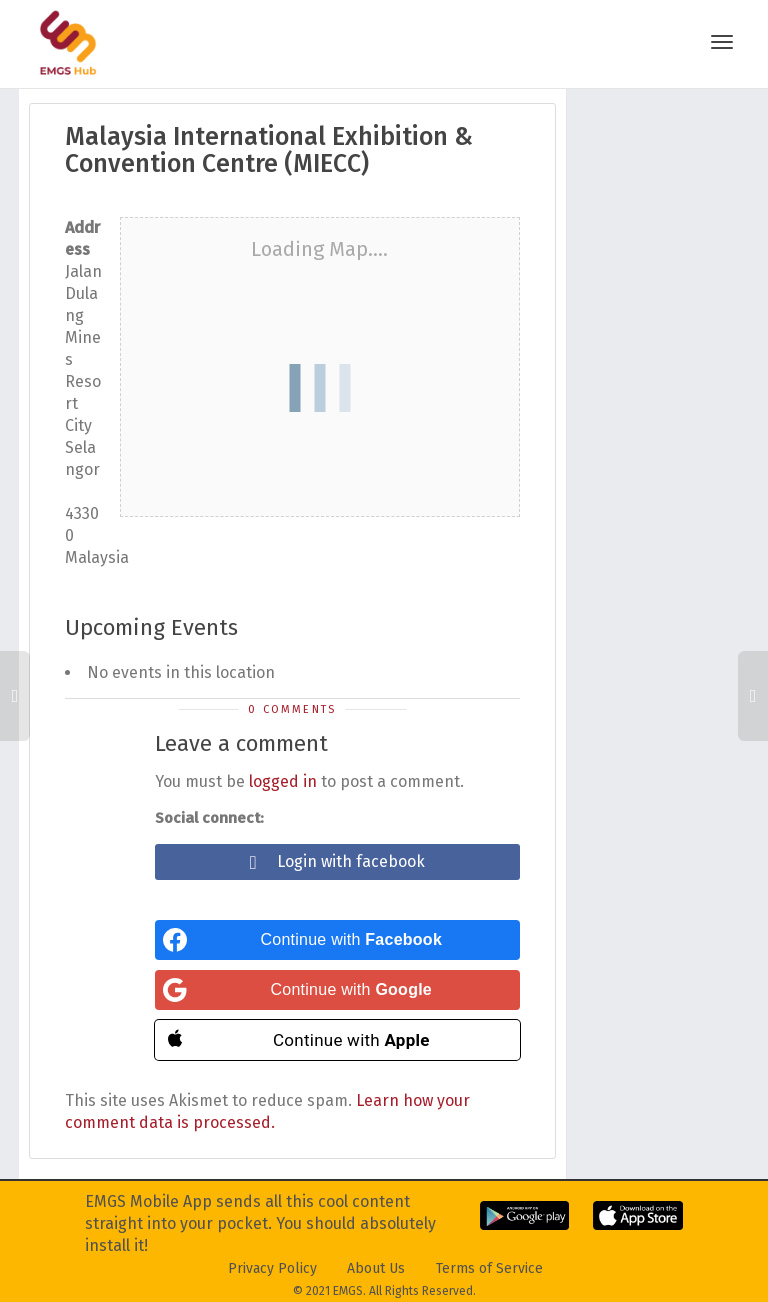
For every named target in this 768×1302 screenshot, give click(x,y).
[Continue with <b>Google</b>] (337, 990)
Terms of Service (489, 1268)
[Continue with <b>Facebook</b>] (337, 940)
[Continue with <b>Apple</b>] (337, 1040)
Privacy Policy (272, 1268)
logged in (283, 781)
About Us (376, 1268)
